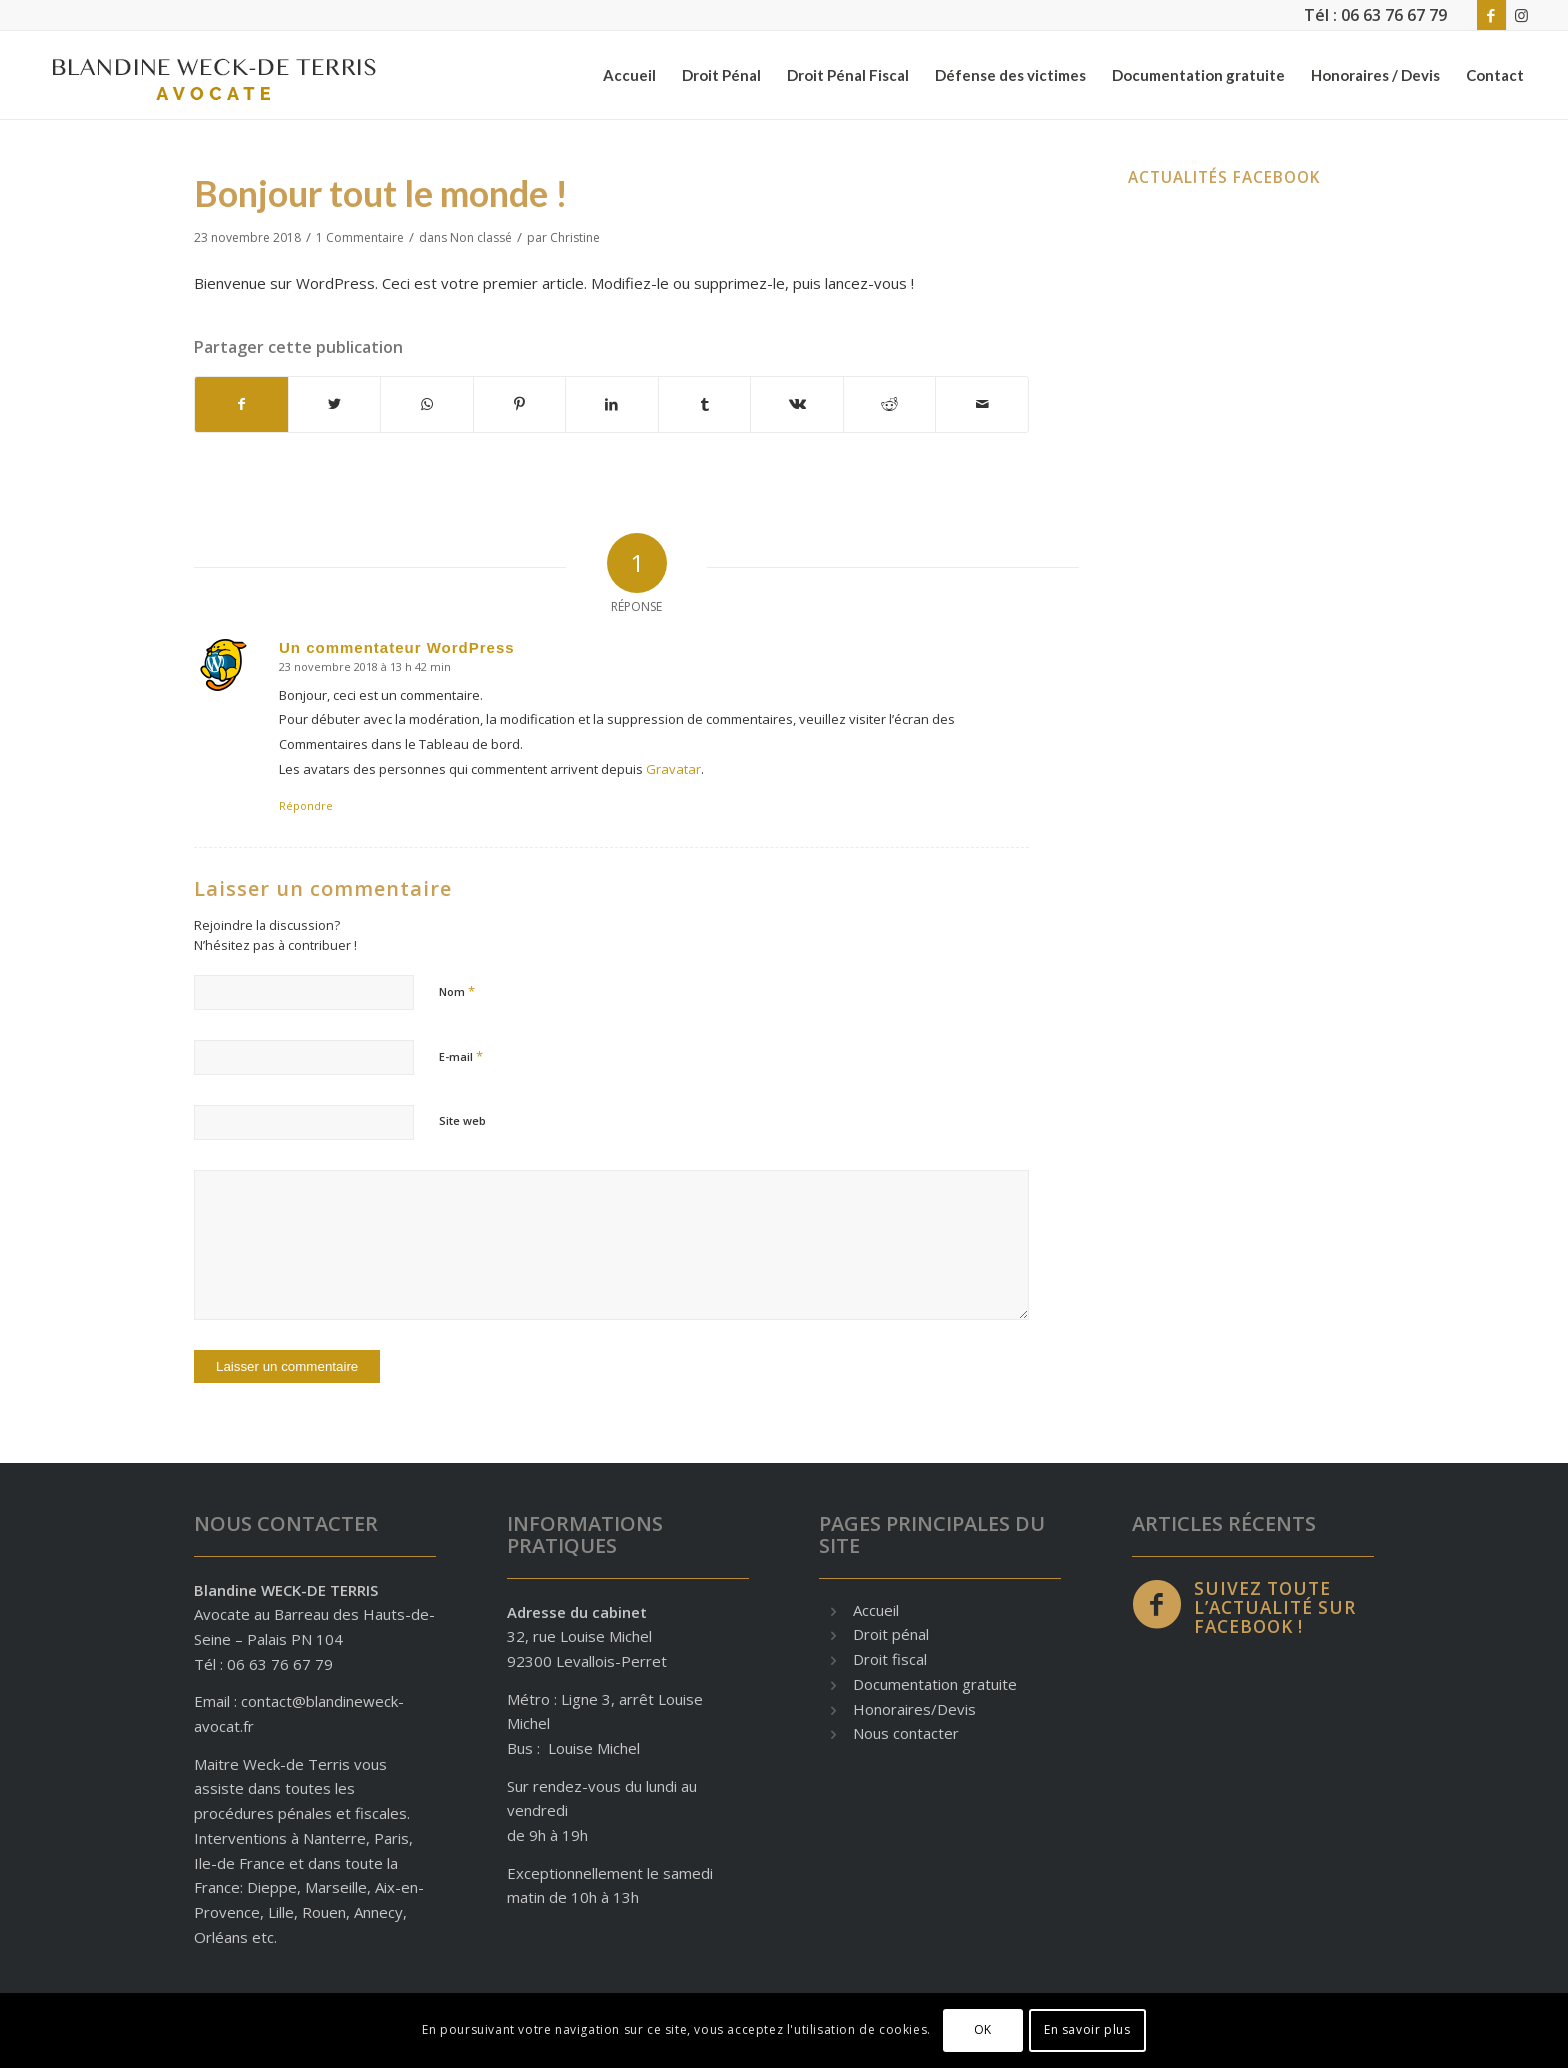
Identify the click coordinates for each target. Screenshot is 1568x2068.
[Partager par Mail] (982, 404)
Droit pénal (891, 1634)
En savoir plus (1087, 2029)
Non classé (481, 237)
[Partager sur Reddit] (890, 404)
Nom (457, 991)
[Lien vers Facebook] (1491, 15)
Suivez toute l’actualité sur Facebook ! (1275, 1607)
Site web (462, 1120)
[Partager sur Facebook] (241, 404)
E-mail (461, 1056)
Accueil (876, 1610)
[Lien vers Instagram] (1522, 15)
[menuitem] (629, 75)
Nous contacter (906, 1733)
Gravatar (673, 769)
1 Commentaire (360, 237)
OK (983, 2029)
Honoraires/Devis (914, 1709)
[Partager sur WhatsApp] (427, 404)
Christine (575, 237)
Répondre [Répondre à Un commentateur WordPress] (306, 805)
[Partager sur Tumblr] (705, 404)
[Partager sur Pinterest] (520, 404)
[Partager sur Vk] (797, 404)
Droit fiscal (890, 1659)
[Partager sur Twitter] (335, 404)
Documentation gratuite (935, 1684)
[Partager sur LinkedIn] (612, 404)
